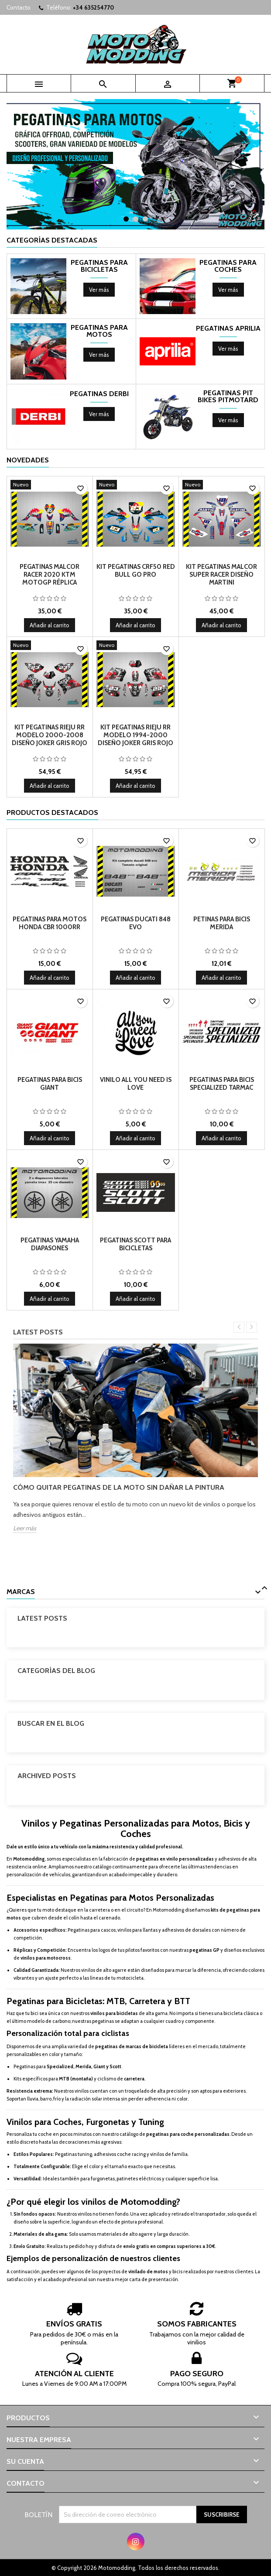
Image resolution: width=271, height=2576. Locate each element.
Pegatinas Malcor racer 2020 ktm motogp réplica (49, 574)
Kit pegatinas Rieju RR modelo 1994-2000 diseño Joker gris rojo (135, 735)
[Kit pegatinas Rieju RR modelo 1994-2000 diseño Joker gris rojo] (135, 646)
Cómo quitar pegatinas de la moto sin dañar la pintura (118, 1487)
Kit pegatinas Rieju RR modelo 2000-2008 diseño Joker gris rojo (49, 735)
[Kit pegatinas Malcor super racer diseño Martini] (221, 485)
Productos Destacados (52, 812)
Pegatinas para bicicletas (99, 266)
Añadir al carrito (49, 625)
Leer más (24, 1528)
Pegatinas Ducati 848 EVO (136, 923)
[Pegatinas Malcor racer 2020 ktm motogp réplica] (49, 485)
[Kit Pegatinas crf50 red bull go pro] (135, 485)
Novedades (28, 460)
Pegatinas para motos (99, 331)
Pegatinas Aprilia (228, 328)
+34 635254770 (93, 7)
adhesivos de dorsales (186, 1930)
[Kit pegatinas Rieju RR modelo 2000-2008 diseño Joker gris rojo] (49, 646)
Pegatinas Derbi (99, 393)
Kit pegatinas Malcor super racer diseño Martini (221, 574)
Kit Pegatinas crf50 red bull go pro (135, 570)
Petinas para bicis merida (221, 923)
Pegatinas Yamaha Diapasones (50, 1244)
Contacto (19, 7)
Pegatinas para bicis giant (49, 1083)
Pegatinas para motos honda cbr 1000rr (49, 923)
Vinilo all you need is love (136, 1083)
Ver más (102, 291)
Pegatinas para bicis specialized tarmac (221, 1083)
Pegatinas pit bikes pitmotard (228, 397)
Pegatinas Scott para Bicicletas (135, 1244)
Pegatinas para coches (228, 266)
